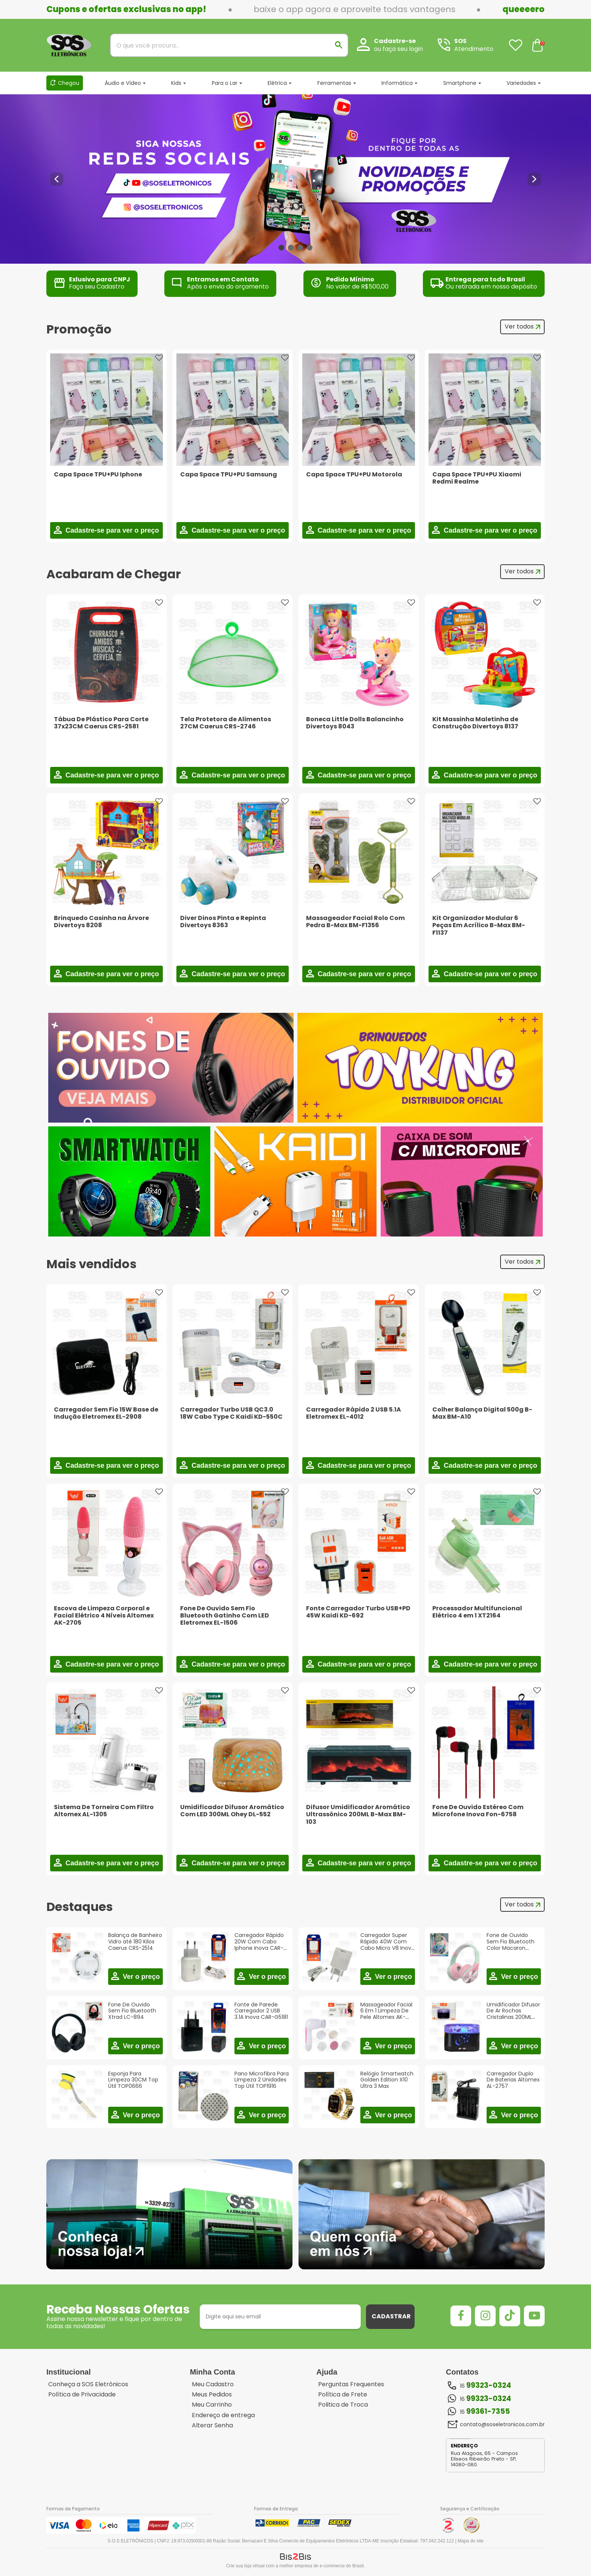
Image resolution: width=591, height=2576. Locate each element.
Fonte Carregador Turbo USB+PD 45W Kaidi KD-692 (358, 1612)
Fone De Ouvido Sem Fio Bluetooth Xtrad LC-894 (132, 2011)
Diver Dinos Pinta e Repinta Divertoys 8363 (223, 921)
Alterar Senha (212, 2425)
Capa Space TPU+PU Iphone (98, 474)
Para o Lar (224, 83)
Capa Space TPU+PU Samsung (228, 474)
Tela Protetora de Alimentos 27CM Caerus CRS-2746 (225, 723)
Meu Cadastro (213, 2384)
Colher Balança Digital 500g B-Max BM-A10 (482, 1413)
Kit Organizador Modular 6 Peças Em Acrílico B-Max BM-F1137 (478, 925)
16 (485, 2385)
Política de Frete (342, 2394)
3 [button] (300, 247)
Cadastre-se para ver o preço (111, 530)
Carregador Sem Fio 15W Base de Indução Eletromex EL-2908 (106, 1413)
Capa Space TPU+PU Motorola (354, 474)
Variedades (521, 83)
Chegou (68, 83)
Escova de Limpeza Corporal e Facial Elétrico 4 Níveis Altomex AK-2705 (104, 1615)
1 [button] (281, 247)
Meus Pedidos (212, 2394)
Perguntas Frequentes (351, 2384)
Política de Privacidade (82, 2394)
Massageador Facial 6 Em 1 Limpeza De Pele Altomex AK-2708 (386, 2014)
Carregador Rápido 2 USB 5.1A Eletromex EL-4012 (353, 1413)
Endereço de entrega (223, 2415)
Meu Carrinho (212, 2404)
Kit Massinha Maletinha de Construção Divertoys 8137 (475, 723)
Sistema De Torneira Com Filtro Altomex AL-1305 (104, 1811)
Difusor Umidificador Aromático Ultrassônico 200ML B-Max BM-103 (358, 1814)
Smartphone (459, 83)
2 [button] (291, 247)
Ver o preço (140, 1976)
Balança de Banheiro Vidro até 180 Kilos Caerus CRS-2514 (135, 1941)
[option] (295, 179)
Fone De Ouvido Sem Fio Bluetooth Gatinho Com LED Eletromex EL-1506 (224, 1615)
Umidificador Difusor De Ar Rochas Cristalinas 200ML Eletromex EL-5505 (513, 2014)
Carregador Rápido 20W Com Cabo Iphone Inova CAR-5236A (259, 1944)
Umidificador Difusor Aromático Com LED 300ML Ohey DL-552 (232, 1811)
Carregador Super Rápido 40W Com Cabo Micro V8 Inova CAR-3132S (387, 1944)
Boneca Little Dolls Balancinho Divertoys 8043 (355, 723)
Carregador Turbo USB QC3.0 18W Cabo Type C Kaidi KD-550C (231, 1413)
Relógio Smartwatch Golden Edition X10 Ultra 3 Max (386, 2080)
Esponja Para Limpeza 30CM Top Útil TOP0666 (133, 2080)
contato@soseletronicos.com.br (502, 2424)
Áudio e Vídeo (123, 83)
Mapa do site (471, 2541)
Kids (176, 83)
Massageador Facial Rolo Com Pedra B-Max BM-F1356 (355, 921)
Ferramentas (334, 83)
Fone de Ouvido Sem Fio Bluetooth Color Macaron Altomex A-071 (510, 1944)
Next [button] (534, 179)
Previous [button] (56, 179)
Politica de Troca (343, 2404)
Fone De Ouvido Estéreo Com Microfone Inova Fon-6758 (478, 1811)
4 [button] (309, 247)
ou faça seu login (398, 49)
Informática (397, 83)
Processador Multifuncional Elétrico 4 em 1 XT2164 (477, 1612)
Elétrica (277, 83)
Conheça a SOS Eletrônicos (88, 2384)
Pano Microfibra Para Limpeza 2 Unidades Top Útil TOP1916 (261, 2080)
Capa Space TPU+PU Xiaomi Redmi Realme (476, 478)
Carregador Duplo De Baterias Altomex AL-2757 (513, 2080)
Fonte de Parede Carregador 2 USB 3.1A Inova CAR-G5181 (261, 2011)
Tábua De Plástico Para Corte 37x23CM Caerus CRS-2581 (101, 723)
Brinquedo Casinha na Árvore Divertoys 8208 (101, 921)
